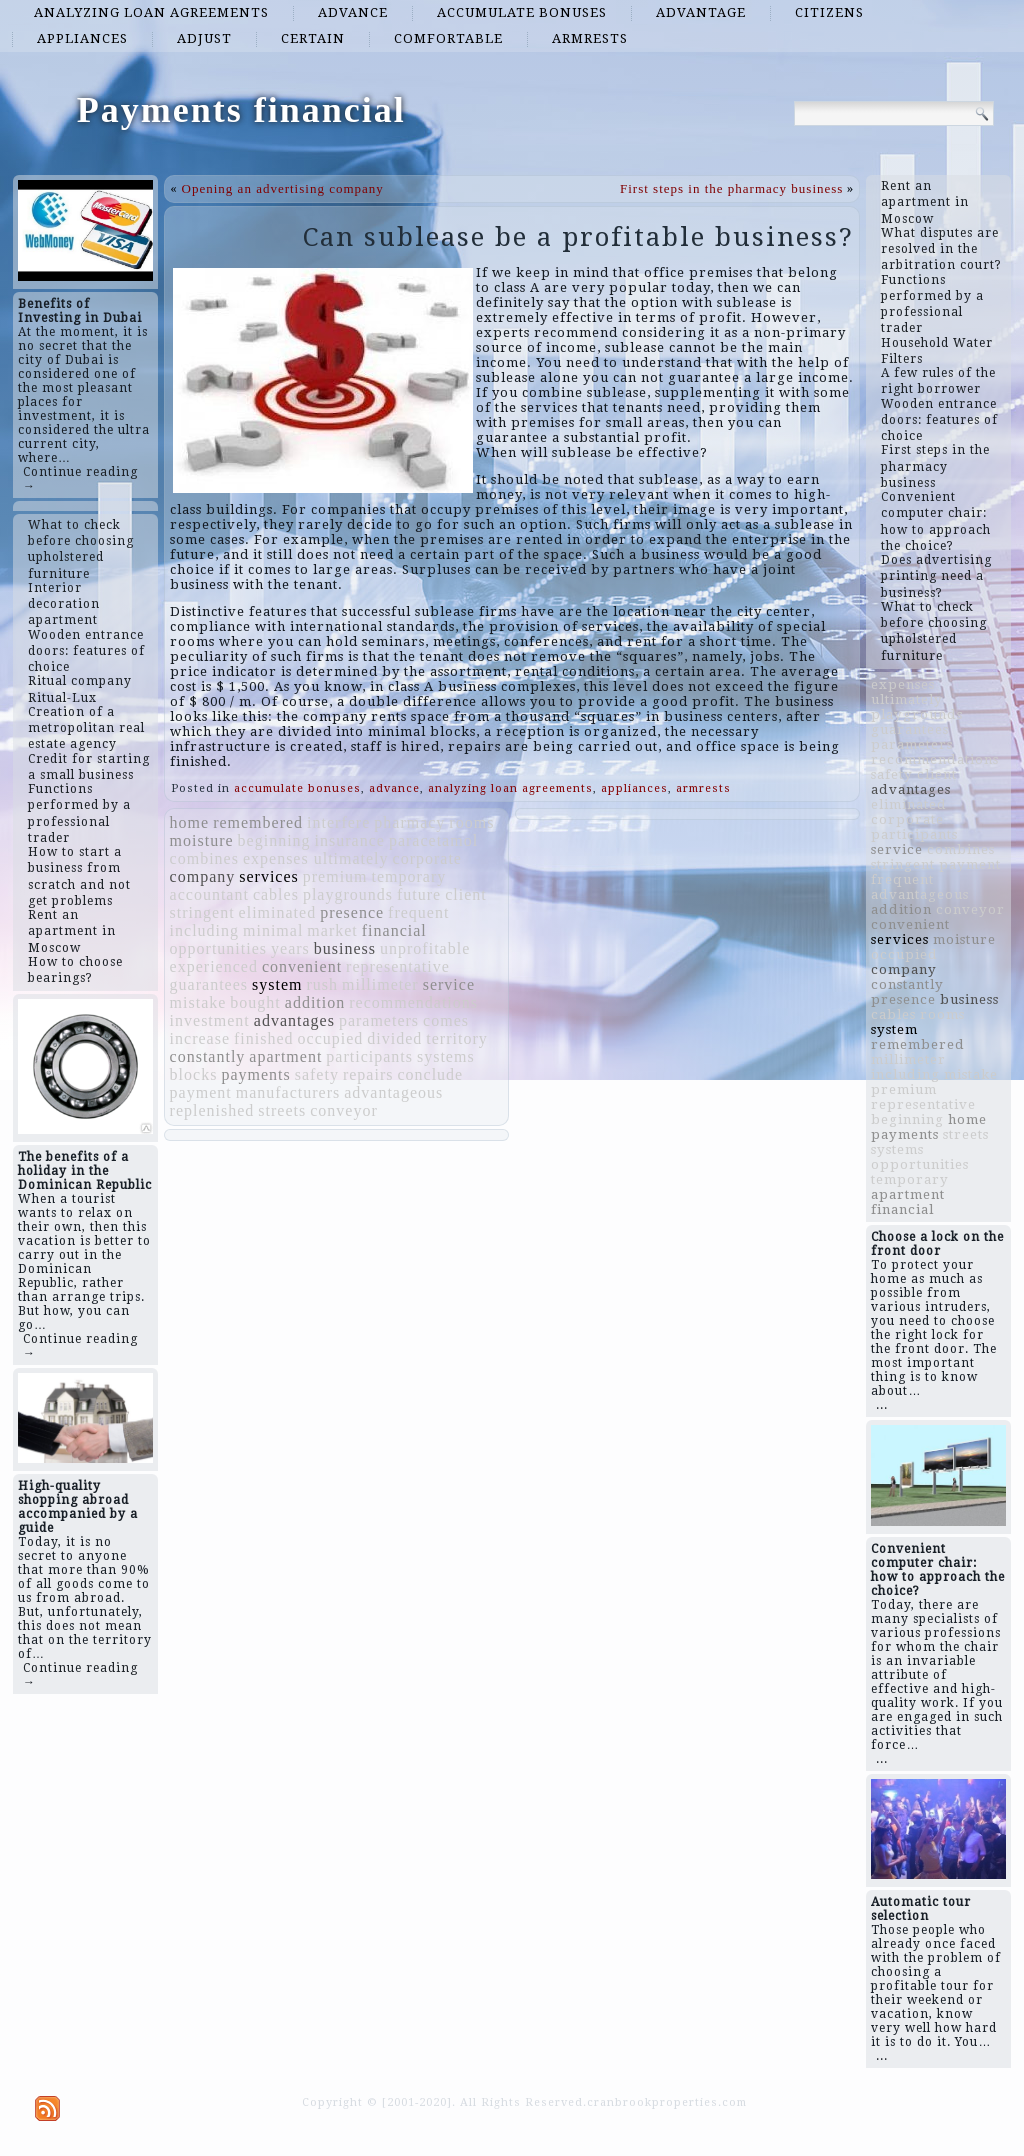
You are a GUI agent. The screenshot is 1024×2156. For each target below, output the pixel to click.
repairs (368, 1074)
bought (255, 1002)
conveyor (344, 1110)
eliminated (278, 912)
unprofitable (425, 948)
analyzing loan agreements (151, 12)
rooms (471, 822)
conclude (430, 1074)
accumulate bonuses (522, 12)
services (269, 876)
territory (456, 1038)
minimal (273, 930)
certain (313, 38)
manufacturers (288, 1092)
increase (200, 1038)
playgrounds (348, 894)
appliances (82, 38)
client (466, 894)
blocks (194, 1074)
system (277, 984)
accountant (209, 894)
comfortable (448, 38)
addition (315, 1002)
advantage (701, 12)
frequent (418, 912)
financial (394, 930)
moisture (202, 840)
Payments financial (241, 110)
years (290, 948)
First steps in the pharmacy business (731, 188)
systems (446, 1056)
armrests (590, 38)
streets (282, 1110)
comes (446, 1020)
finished (264, 1038)
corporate (427, 858)
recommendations (413, 1002)
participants (369, 1056)
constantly (208, 1056)
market (332, 930)
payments (255, 1074)
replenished (212, 1110)
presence (352, 912)
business (345, 948)
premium (335, 876)
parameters (379, 1020)
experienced (214, 966)
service (449, 984)
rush (322, 984)
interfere (338, 822)
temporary (409, 876)
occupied (331, 1038)
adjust (204, 38)
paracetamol (433, 840)
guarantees (209, 984)
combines (204, 858)
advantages (294, 1020)
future (419, 894)
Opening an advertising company (283, 188)
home (190, 822)
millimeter (380, 984)
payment (201, 1092)
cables (276, 894)
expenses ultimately (316, 858)
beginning (274, 840)
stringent (202, 912)
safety (317, 1074)
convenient (302, 966)
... (882, 1405)
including (204, 930)
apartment (285, 1056)
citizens (829, 12)
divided (394, 1038)
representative (398, 966)
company (203, 876)
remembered (258, 822)
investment (210, 1020)
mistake (198, 1002)
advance (353, 12)
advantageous (393, 1092)
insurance (350, 840)
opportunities (218, 948)
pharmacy (409, 822)
